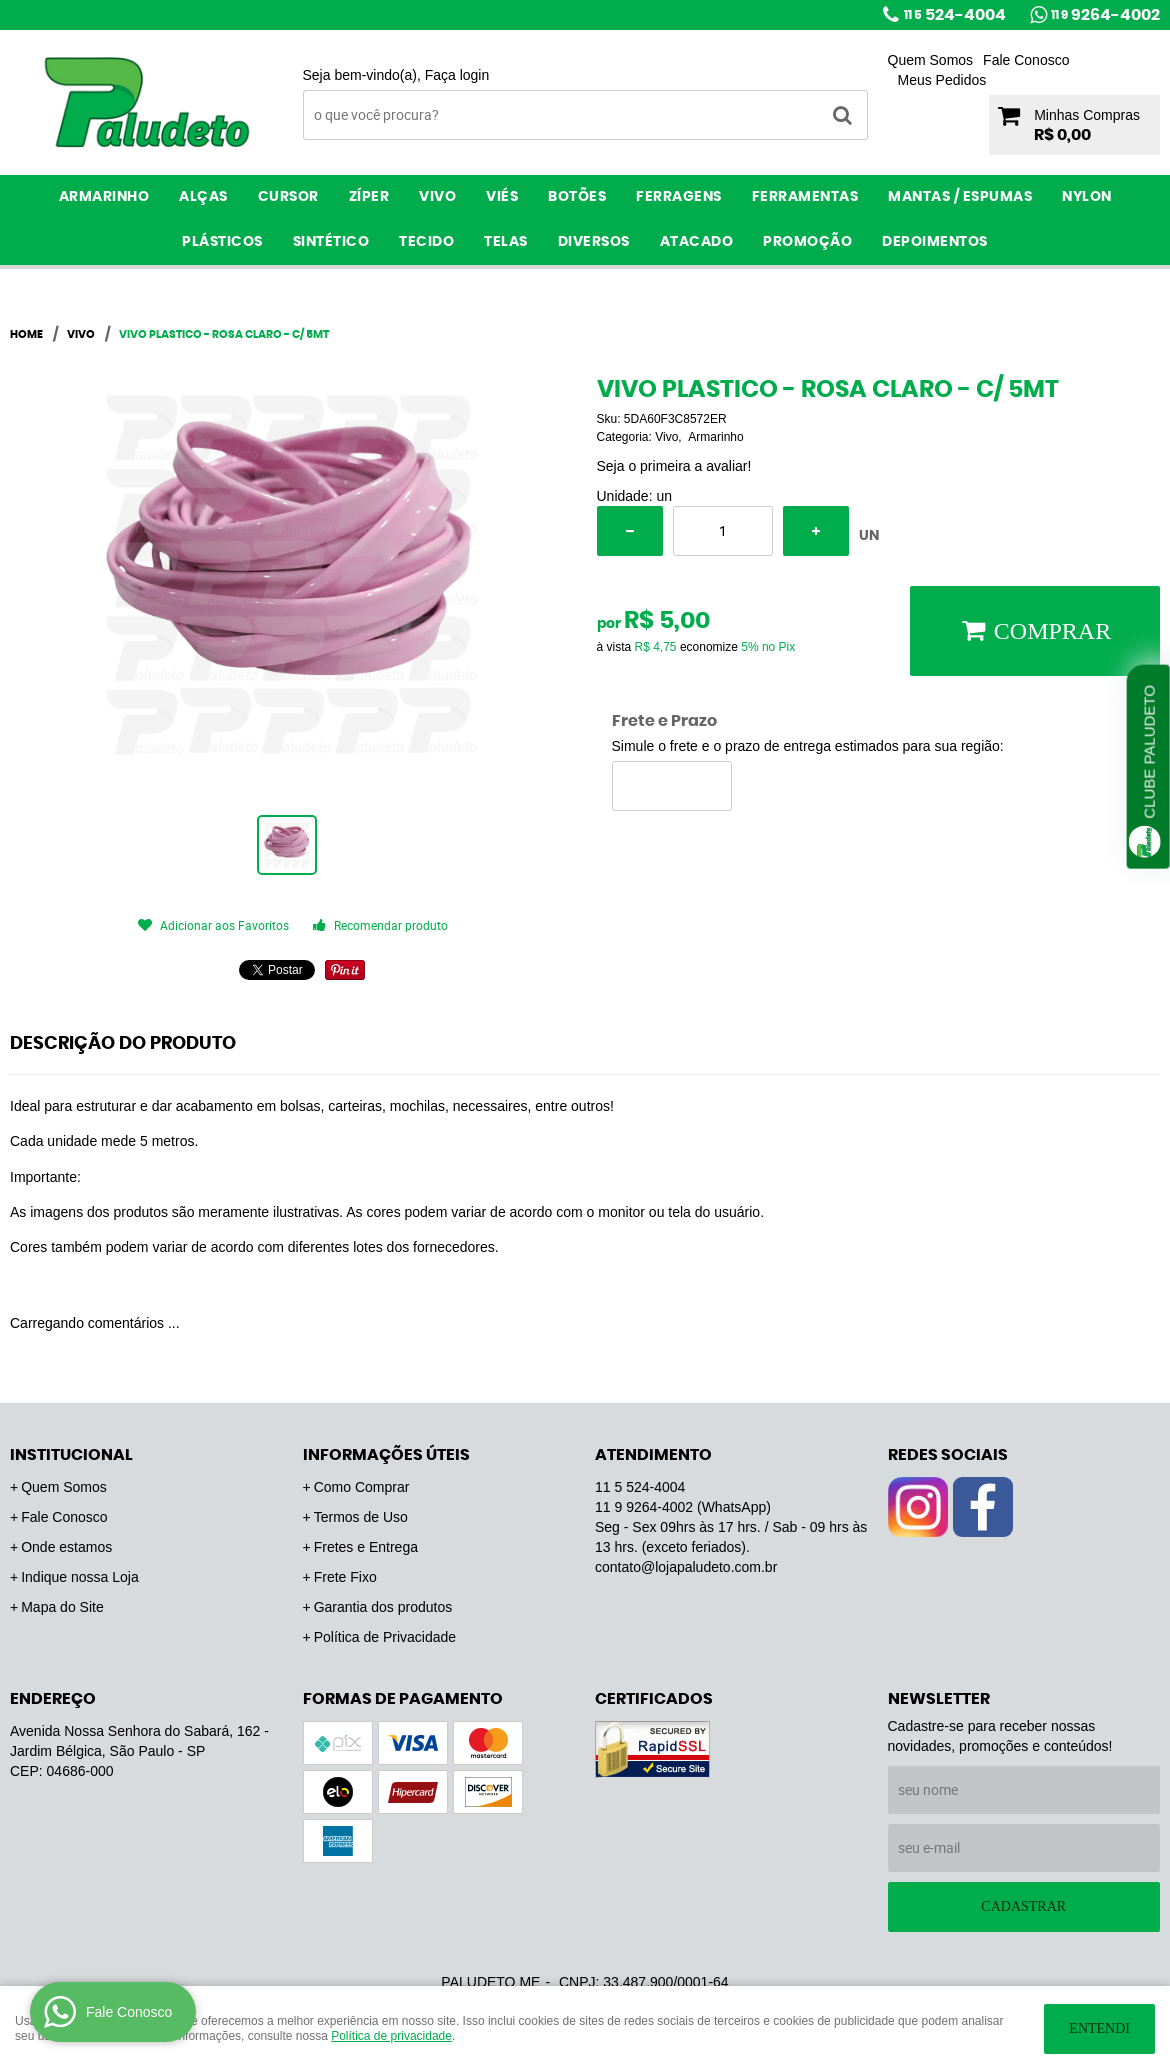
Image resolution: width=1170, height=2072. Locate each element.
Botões (577, 197)
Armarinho (104, 197)
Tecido (426, 242)
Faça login (457, 75)
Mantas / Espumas (960, 197)
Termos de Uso (361, 1517)
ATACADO (697, 242)
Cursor (288, 197)
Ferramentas (805, 197)
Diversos (594, 242)
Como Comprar (362, 1487)
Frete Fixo (345, 1577)
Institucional (71, 1455)
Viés (502, 197)
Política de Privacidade (385, 1637)
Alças (203, 197)
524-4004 (955, 15)
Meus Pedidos (942, 80)
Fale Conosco (1026, 60)
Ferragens (679, 197)
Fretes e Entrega (366, 1547)
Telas (506, 242)
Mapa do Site (62, 1607)
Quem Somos (931, 60)
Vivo (437, 197)
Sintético (331, 242)
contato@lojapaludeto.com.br (686, 1567)
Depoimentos (935, 242)
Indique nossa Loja (80, 1577)
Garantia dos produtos (383, 1607)
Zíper (369, 197)
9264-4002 (1105, 15)
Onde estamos (66, 1547)
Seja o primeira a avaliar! (674, 466)
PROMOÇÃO (807, 242)
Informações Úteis (386, 1455)
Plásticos (222, 242)
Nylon (1087, 197)
